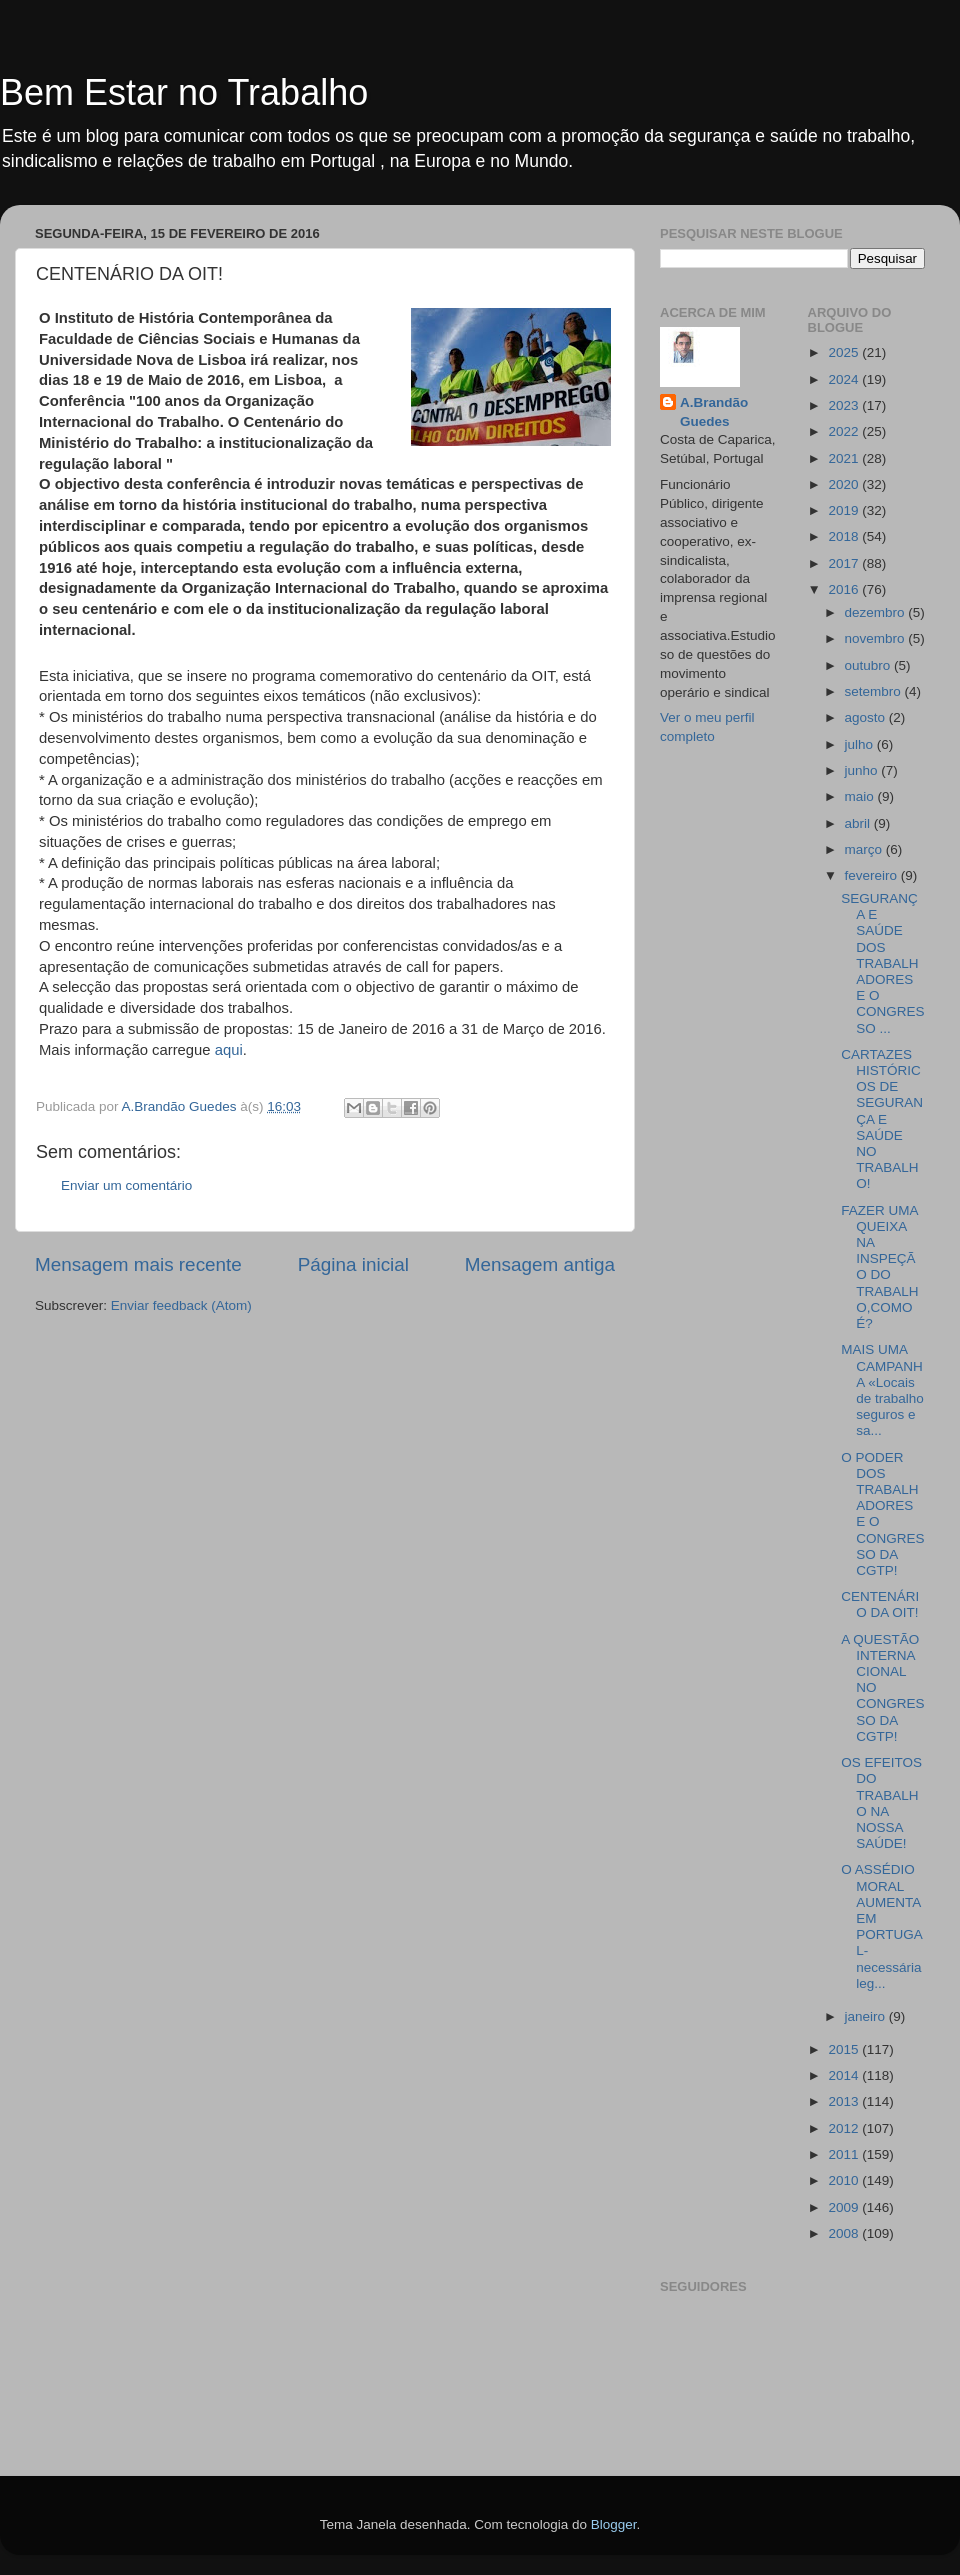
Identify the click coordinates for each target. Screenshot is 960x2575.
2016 (845, 589)
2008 (845, 2233)
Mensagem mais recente (138, 1264)
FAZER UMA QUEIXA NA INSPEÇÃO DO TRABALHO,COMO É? (879, 1267)
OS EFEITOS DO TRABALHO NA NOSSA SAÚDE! (881, 1803)
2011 (845, 2154)
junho (863, 770)
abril (859, 823)
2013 (845, 2101)
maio (861, 796)
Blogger (614, 2524)
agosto (867, 717)
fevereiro (873, 875)
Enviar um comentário (126, 1185)
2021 (845, 458)
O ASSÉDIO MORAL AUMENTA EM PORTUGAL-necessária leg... (882, 1926)
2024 (845, 379)
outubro (870, 665)
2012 (845, 2128)
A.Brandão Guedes (714, 412)
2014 (845, 2075)
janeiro (867, 2016)
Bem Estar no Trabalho (184, 92)
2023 (845, 405)
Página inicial (353, 1264)
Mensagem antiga (540, 1264)
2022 (845, 431)
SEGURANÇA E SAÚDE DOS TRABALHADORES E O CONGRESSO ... (882, 963)
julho (861, 744)
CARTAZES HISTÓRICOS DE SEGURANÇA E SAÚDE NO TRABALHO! (882, 1119)
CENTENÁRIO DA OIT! (880, 1604)
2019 (845, 510)
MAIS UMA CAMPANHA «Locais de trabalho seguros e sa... (882, 1390)
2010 (845, 2180)
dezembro (877, 612)
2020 (845, 484)
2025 (845, 352)
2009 (845, 2207)
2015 (845, 2049)
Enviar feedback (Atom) (181, 1305)
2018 (845, 536)
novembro (877, 638)
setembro (875, 691)
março (865, 849)
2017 (845, 563)
